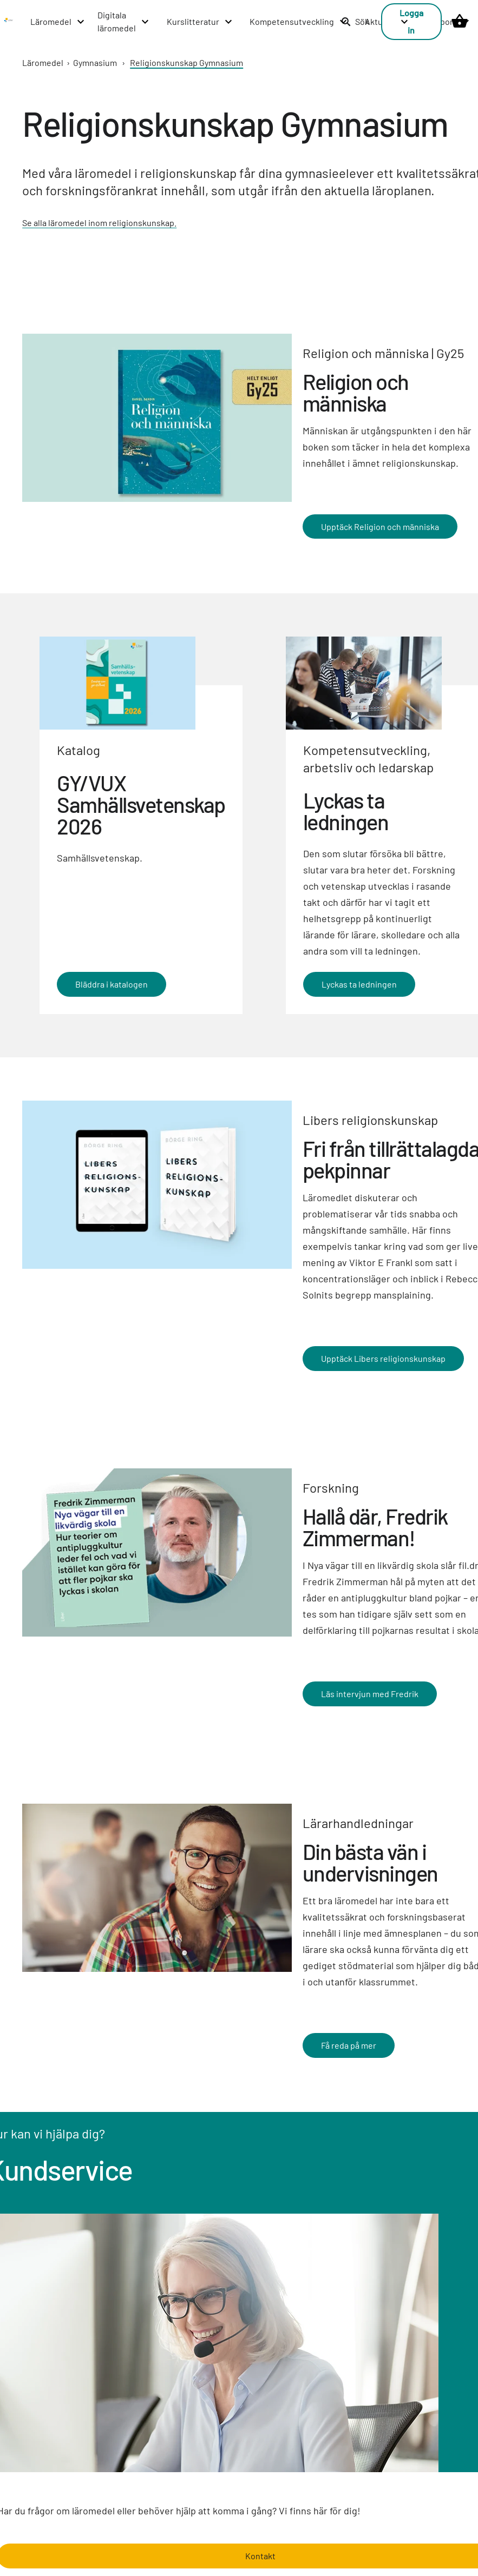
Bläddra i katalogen (111, 984)
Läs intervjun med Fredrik (369, 1693)
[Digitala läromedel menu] (123, 21)
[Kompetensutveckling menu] (299, 21)
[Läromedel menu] (58, 21)
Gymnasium (95, 62)
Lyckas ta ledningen (359, 984)
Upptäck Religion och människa (380, 526)
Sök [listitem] (355, 21)
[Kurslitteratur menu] (200, 21)
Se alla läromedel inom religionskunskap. (99, 222)
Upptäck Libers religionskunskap (383, 1358)
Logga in (411, 21)
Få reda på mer (348, 2045)
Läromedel (42, 62)
